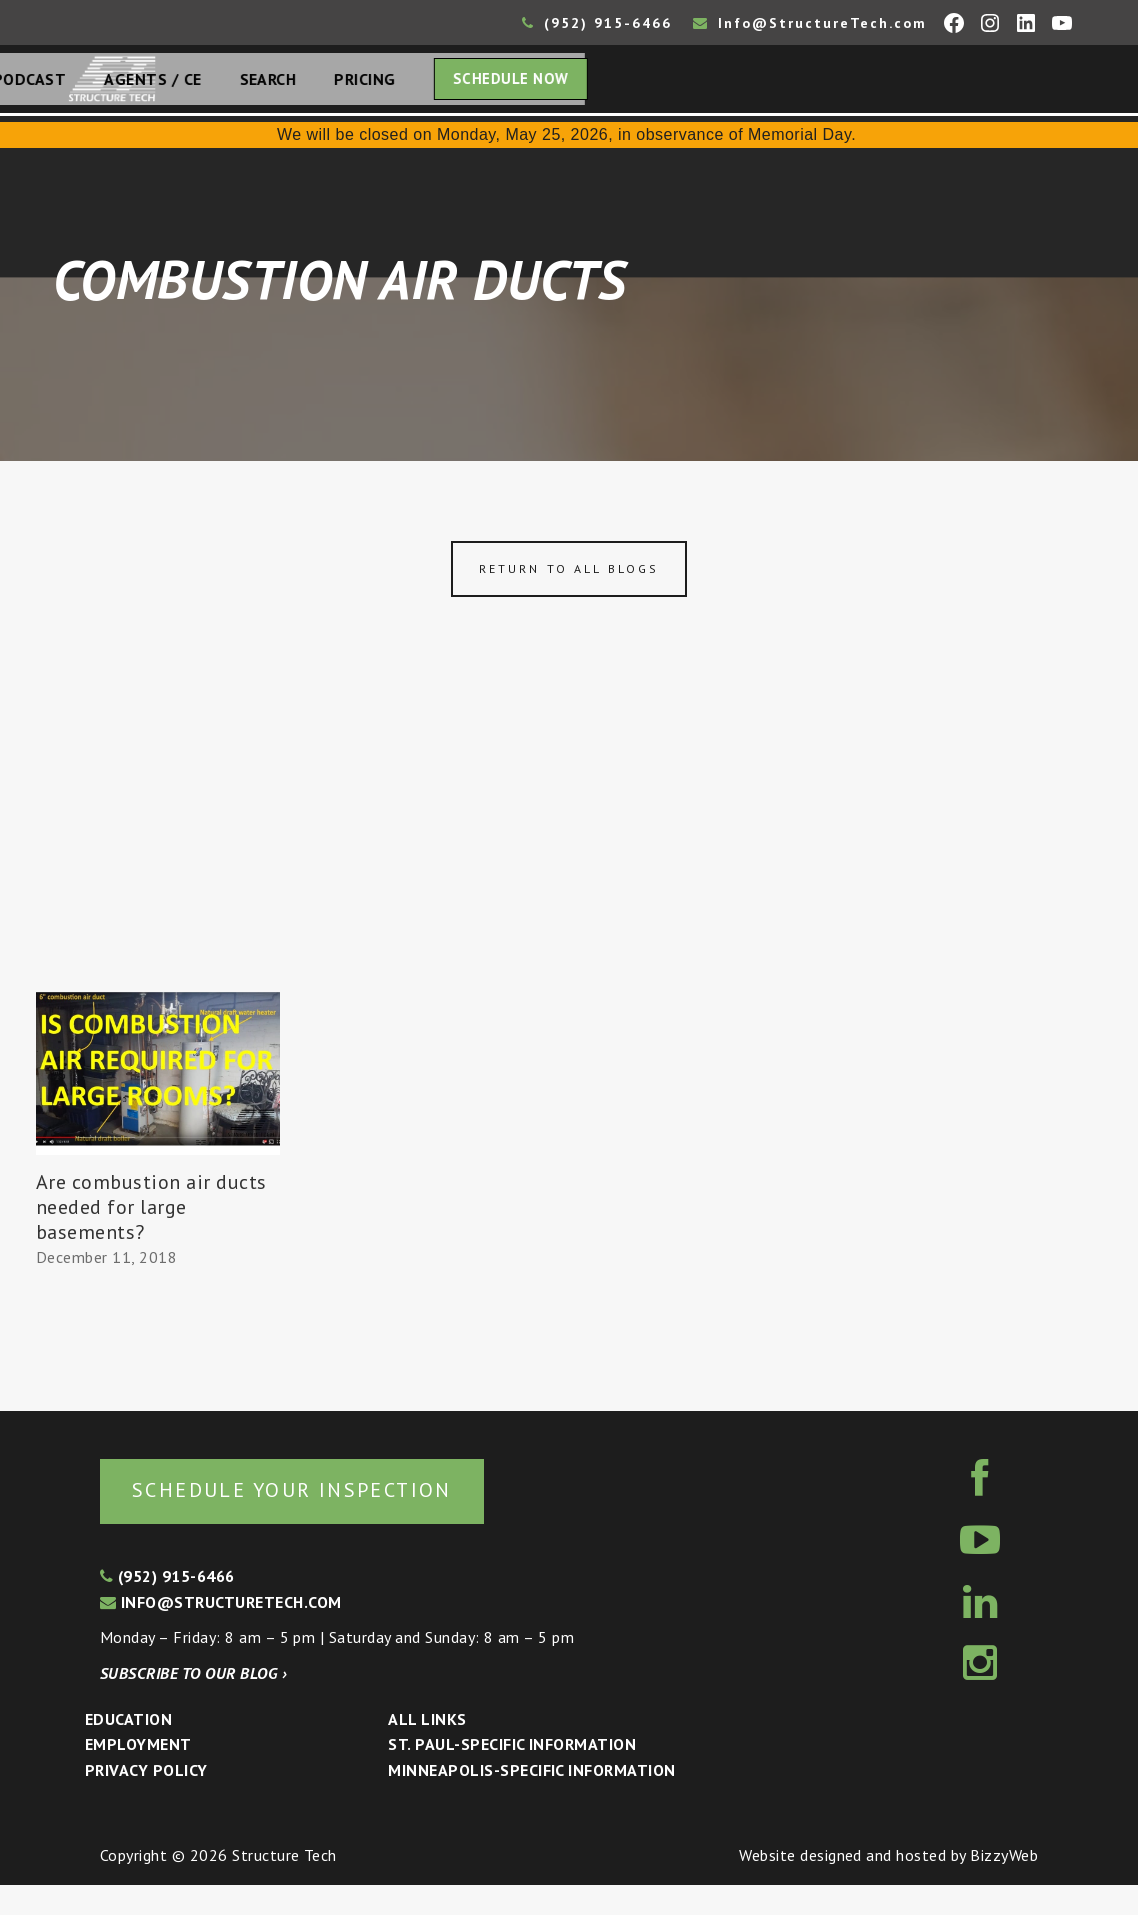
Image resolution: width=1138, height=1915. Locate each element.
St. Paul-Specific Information (512, 1774)
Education (128, 1749)
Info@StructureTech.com (810, 23)
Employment (138, 1774)
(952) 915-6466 (597, 23)
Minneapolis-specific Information (531, 1800)
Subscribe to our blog (193, 1703)
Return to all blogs (569, 594)
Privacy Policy (146, 1800)
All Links (427, 1749)
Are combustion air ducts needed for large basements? (151, 1233)
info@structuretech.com (221, 1632)
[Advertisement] (569, 868)
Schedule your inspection (335, 1517)
